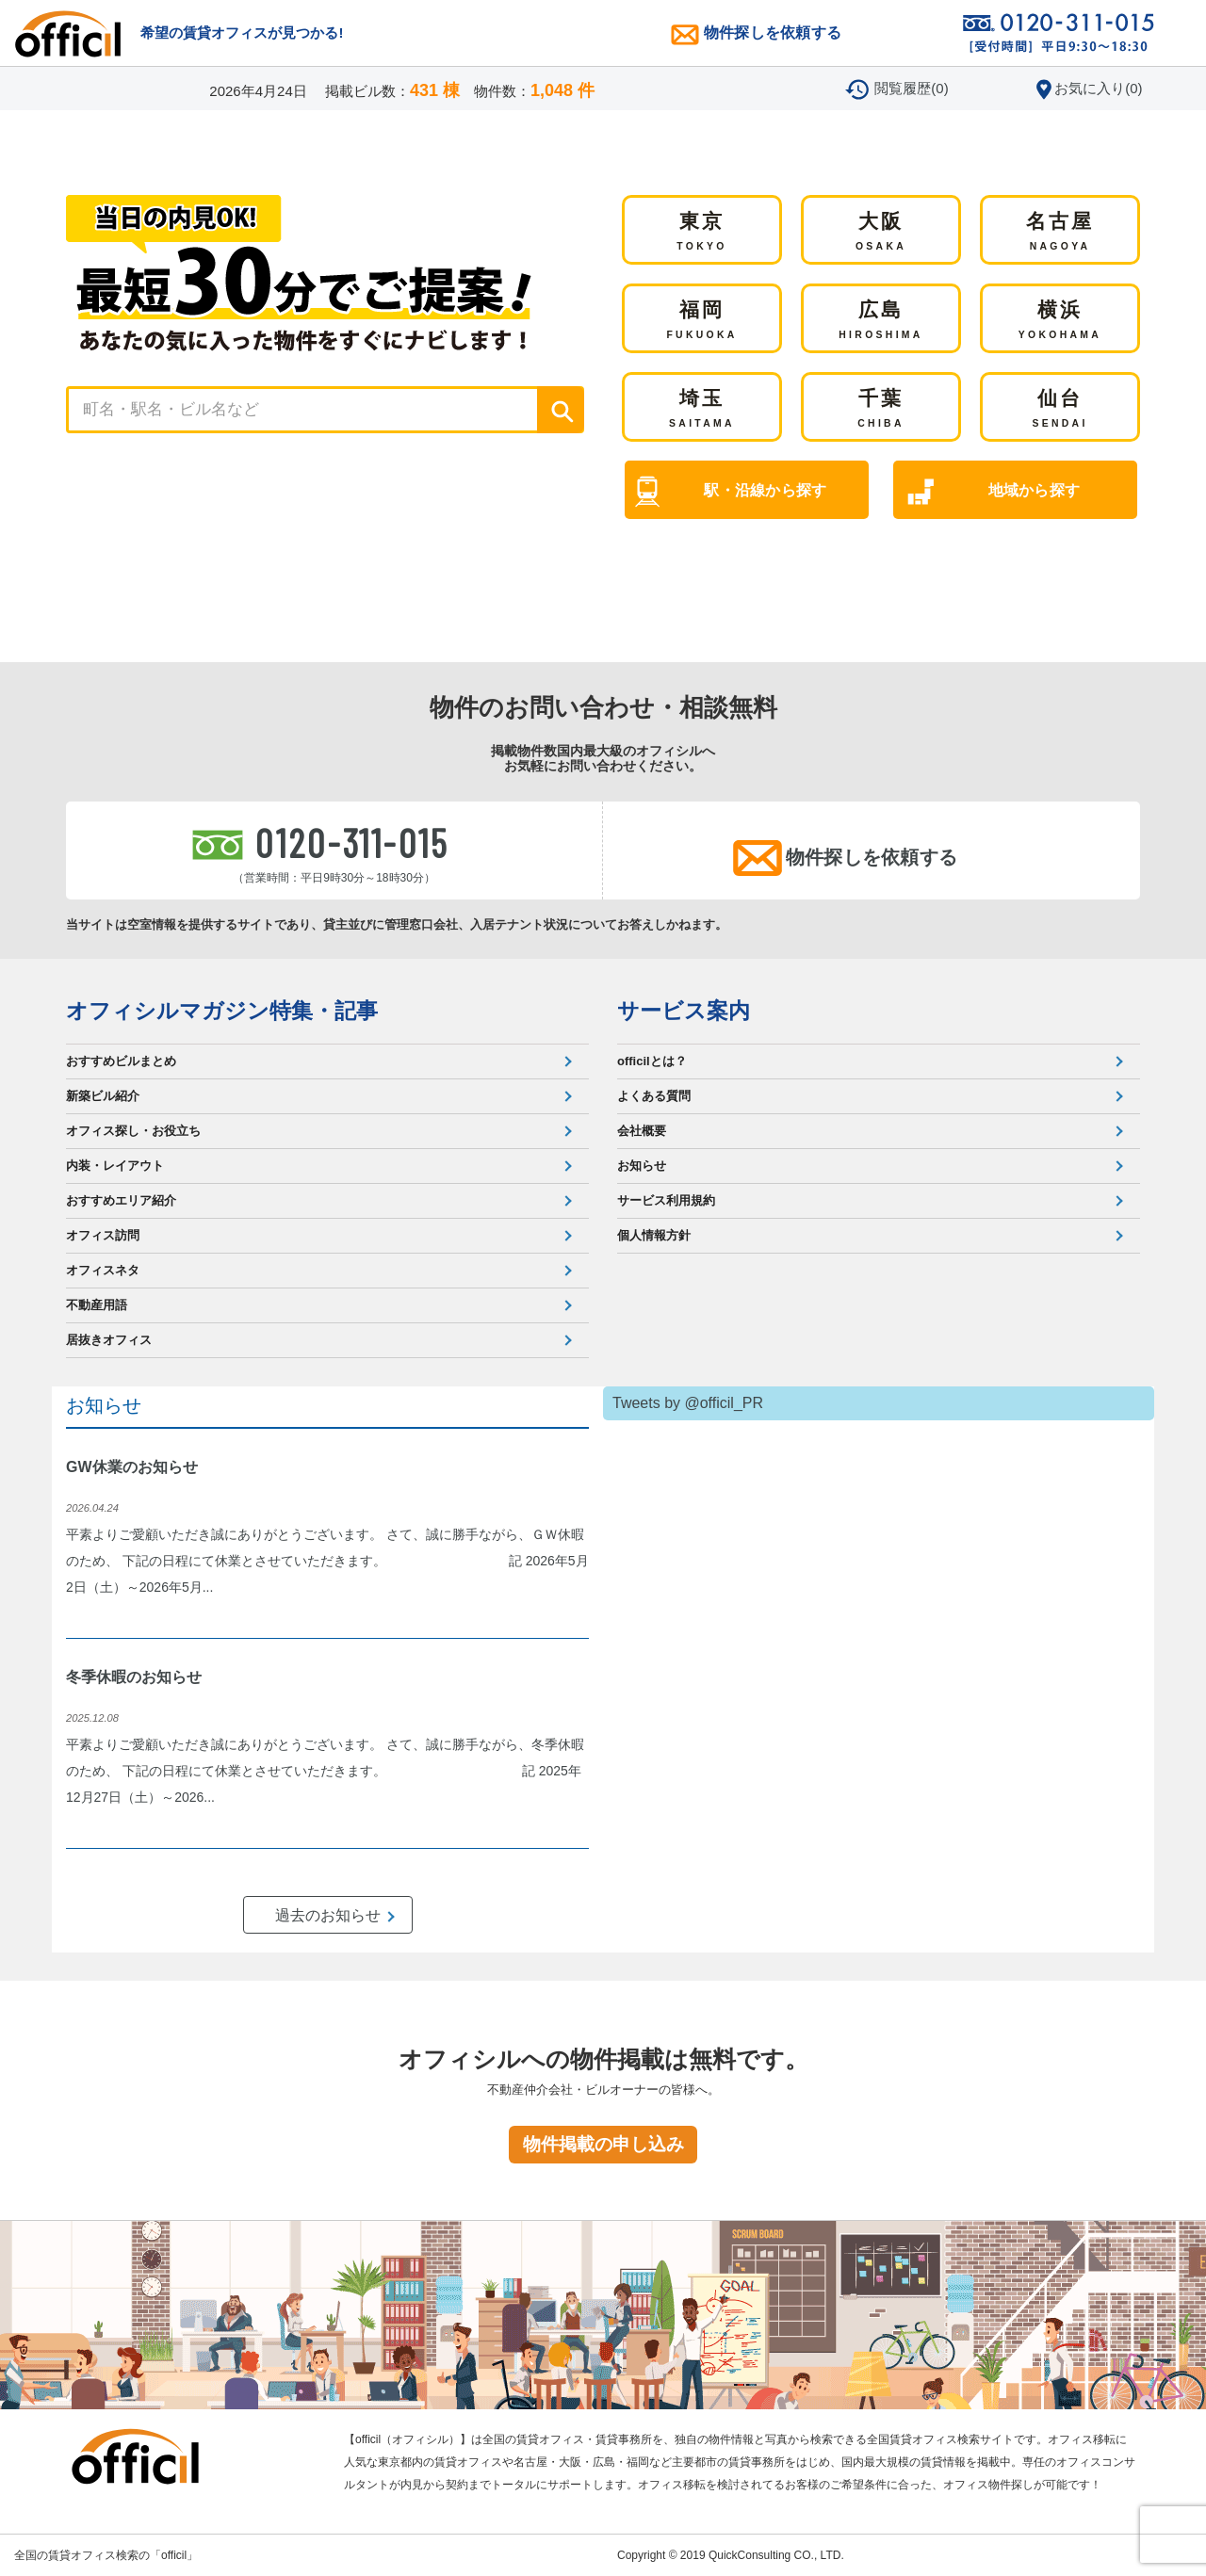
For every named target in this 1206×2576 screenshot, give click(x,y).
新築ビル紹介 (102, 1096)
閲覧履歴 (911, 88)
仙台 (1059, 409)
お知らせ (641, 1165)
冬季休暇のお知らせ (134, 1677)
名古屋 (1060, 232)
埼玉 (702, 409)
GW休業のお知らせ (132, 1467)
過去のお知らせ (328, 1915)
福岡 (701, 321)
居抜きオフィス (109, 1340)
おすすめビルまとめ (121, 1061)
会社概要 (641, 1131)
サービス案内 (683, 1010)
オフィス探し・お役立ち (133, 1131)
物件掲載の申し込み (603, 2144)
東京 (701, 232)
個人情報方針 (654, 1235)
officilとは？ (652, 1061)
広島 (880, 321)
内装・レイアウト (115, 1165)
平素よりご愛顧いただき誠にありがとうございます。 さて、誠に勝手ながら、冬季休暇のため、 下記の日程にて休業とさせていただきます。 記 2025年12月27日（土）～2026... (325, 1771)
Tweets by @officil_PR (687, 1403)
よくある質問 (654, 1096)
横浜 (1060, 321)
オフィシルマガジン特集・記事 (222, 1010)
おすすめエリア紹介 (121, 1200)
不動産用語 (96, 1305)
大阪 (881, 232)
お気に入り (1098, 88)
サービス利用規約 (666, 1200)
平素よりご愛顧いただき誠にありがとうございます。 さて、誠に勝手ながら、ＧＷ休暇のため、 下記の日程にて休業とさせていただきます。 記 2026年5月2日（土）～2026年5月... (327, 1561)
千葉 (880, 409)
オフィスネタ (102, 1270)
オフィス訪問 (102, 1235)
